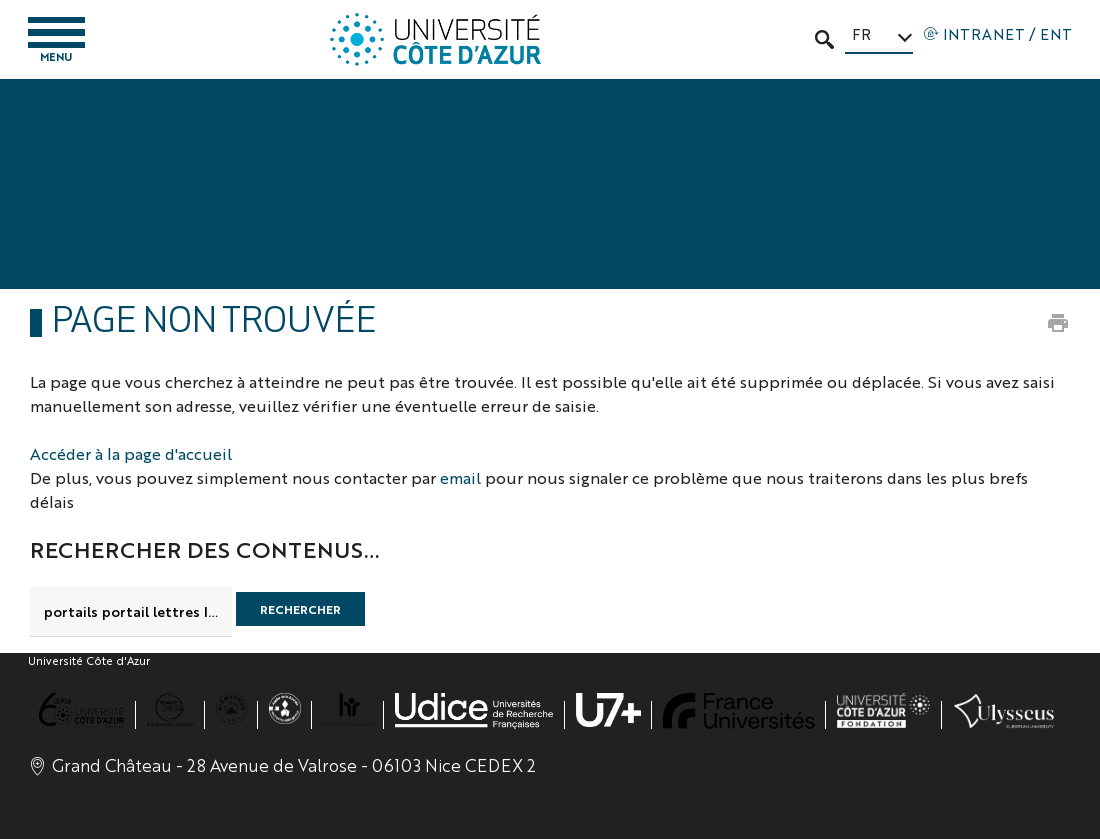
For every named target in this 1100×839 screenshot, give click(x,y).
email (460, 477)
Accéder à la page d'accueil (131, 453)
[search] (131, 612)
